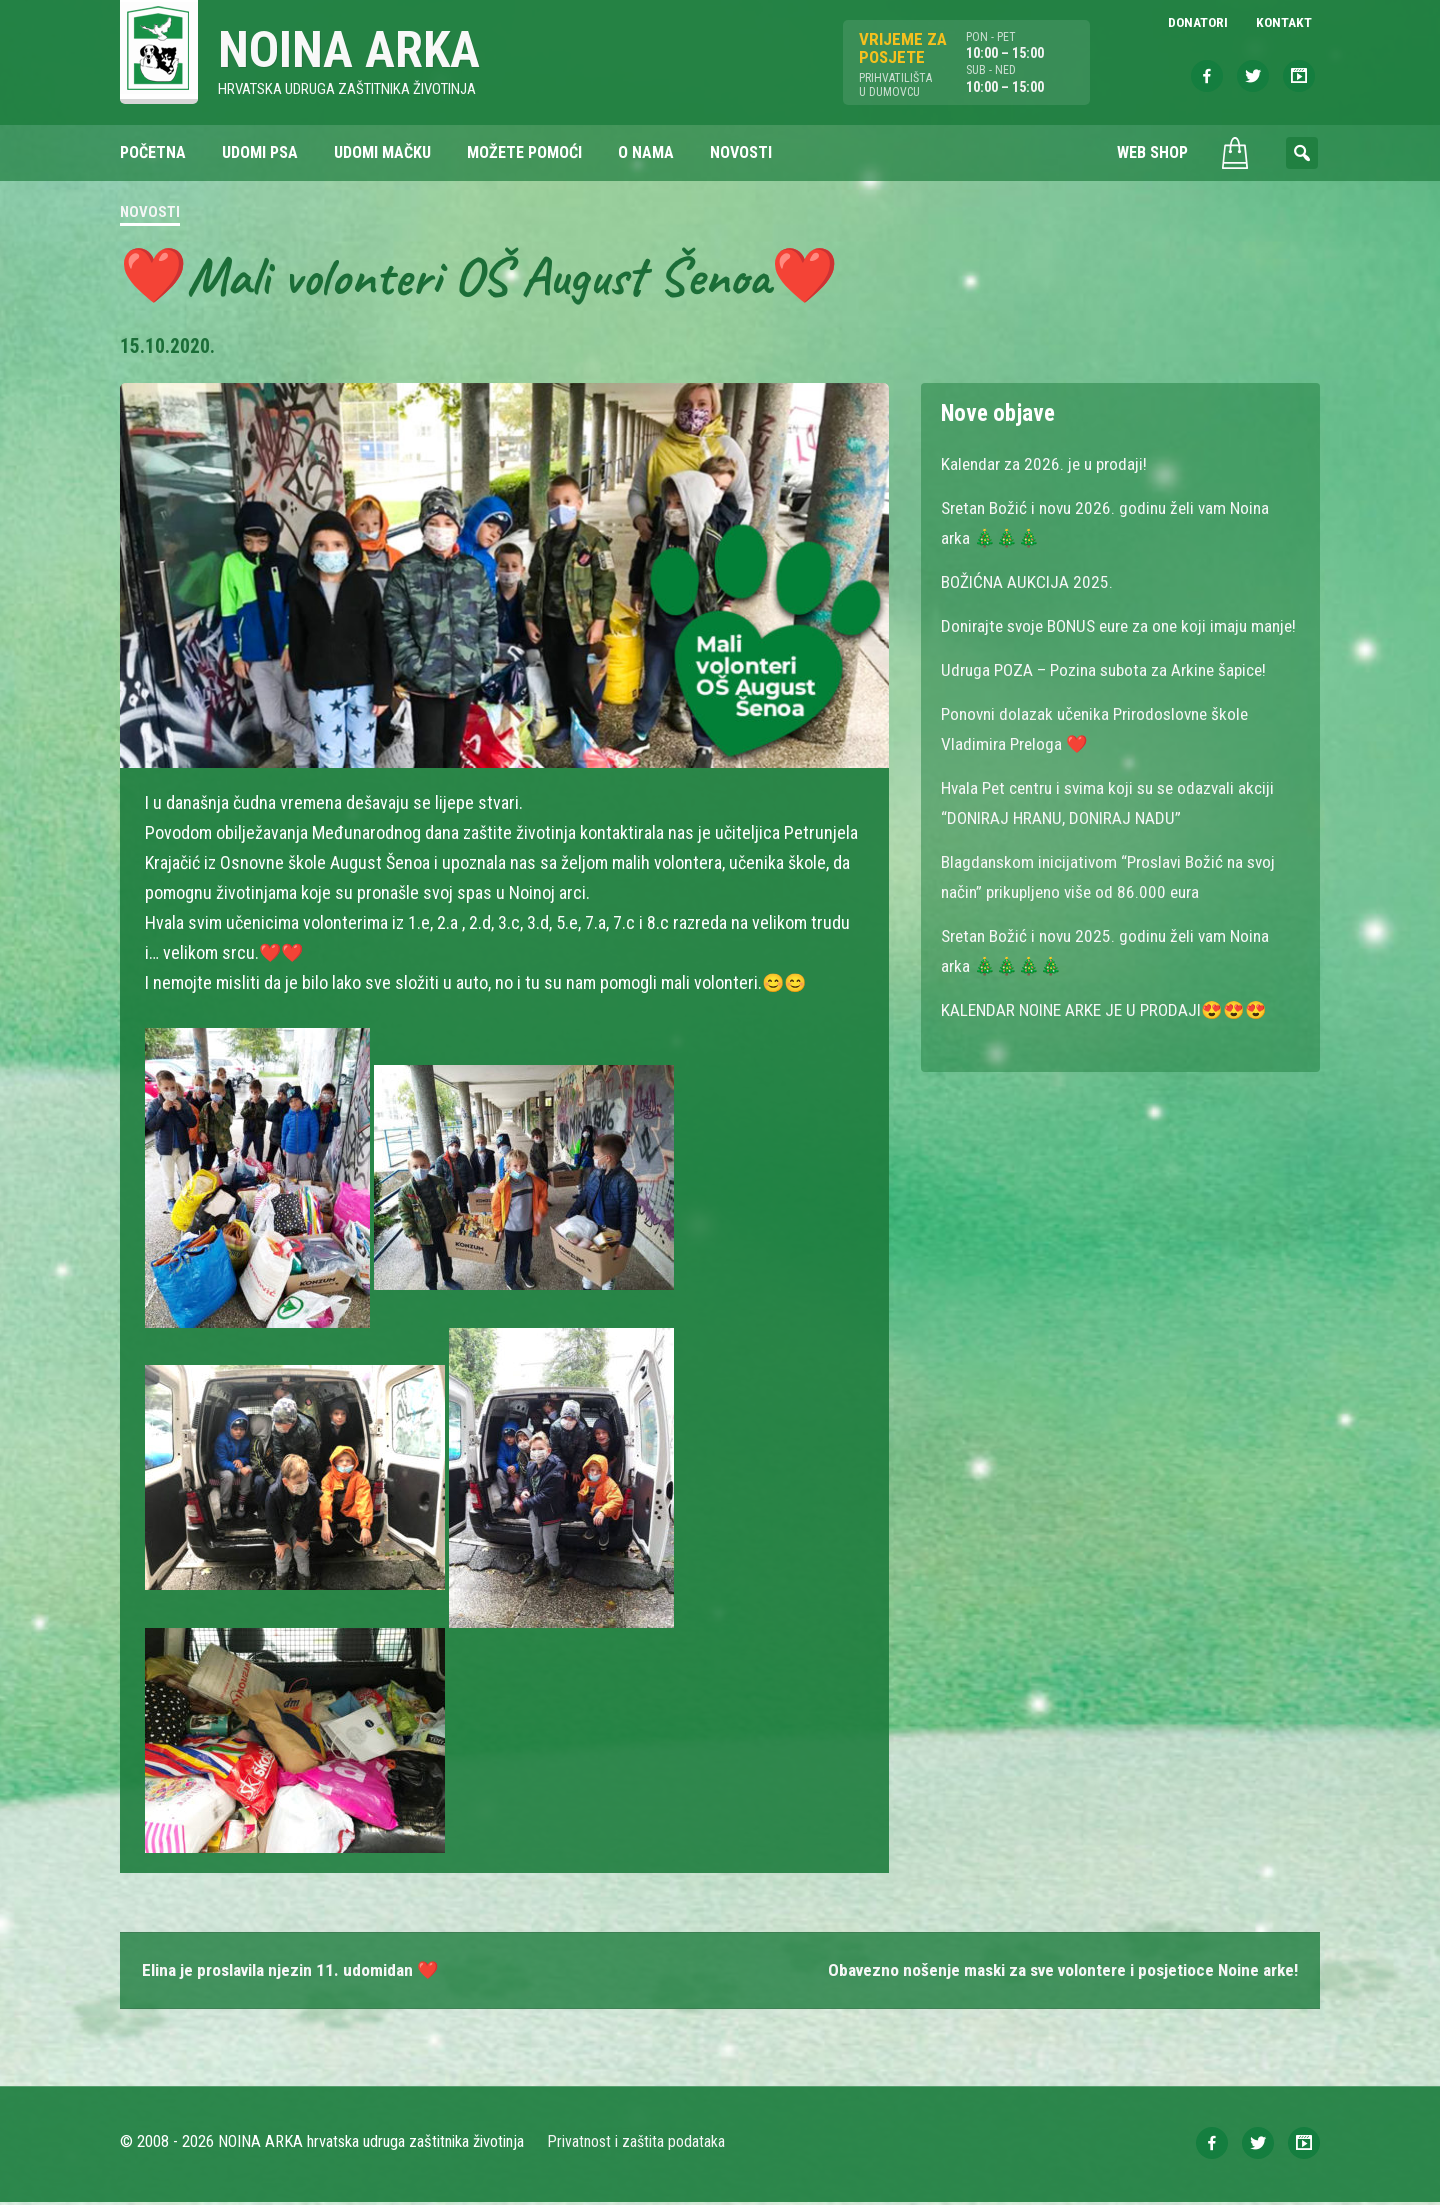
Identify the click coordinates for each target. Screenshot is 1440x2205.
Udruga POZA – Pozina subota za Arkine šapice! (1111, 701)
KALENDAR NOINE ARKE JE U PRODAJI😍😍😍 (1109, 1041)
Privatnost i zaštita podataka (637, 2144)
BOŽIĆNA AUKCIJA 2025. (1028, 583)
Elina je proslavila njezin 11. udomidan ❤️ (297, 1972)
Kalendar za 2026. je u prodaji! (1047, 465)
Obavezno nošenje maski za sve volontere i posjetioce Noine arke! (1052, 1972)
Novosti (150, 214)
